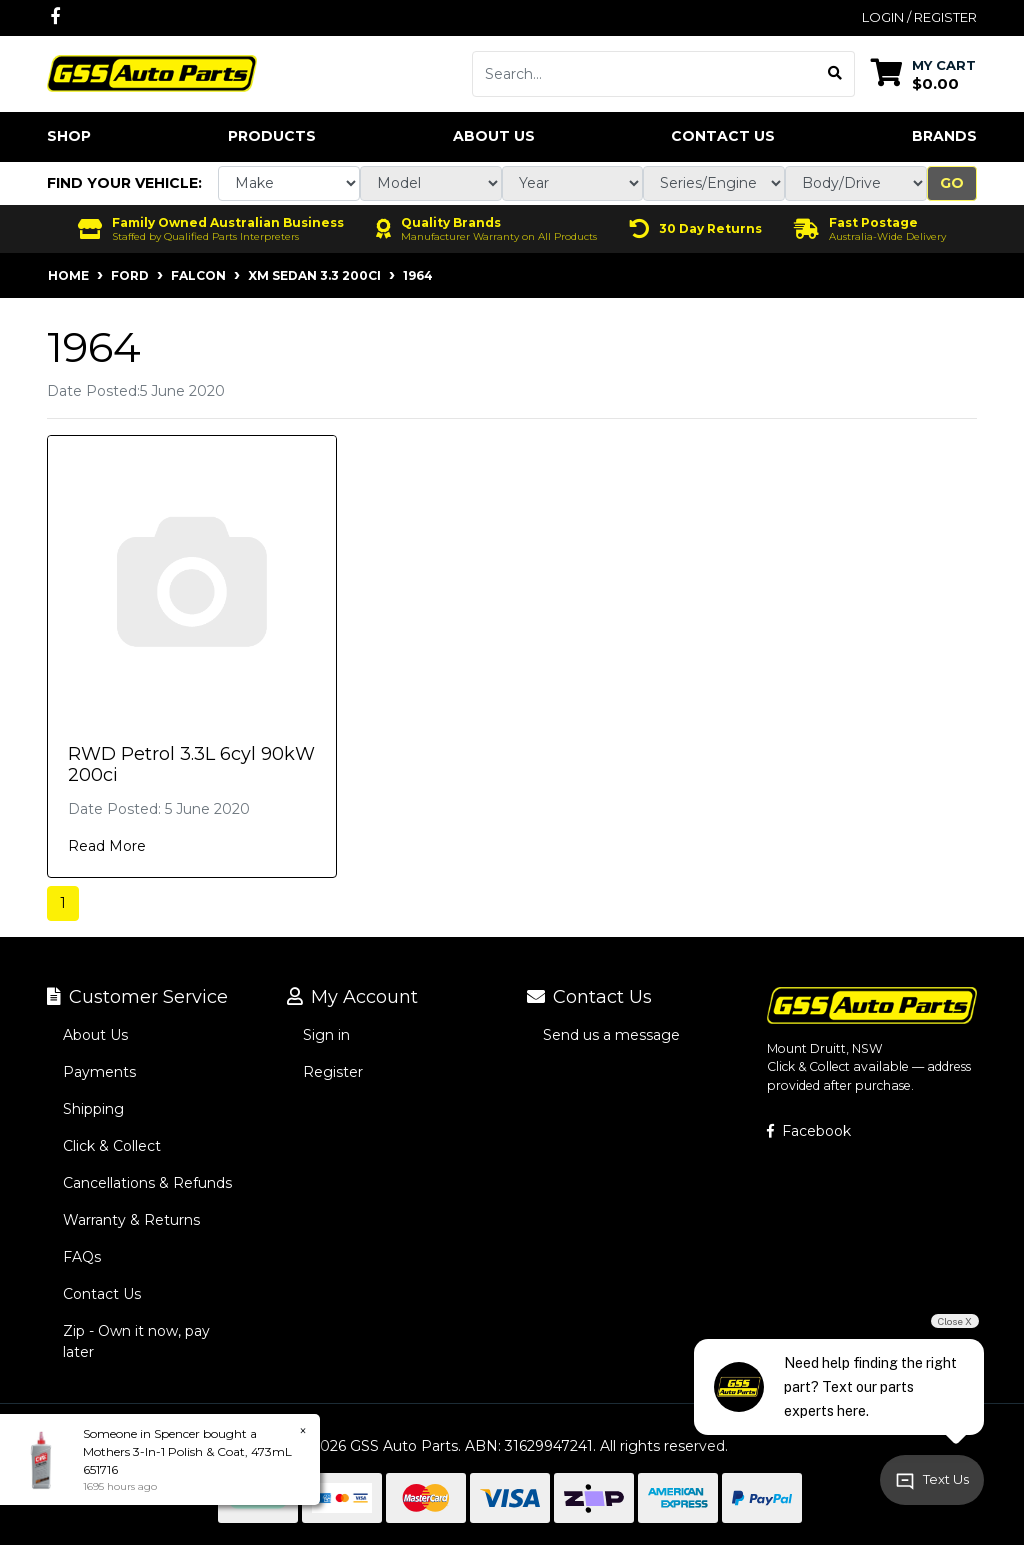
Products (272, 136)
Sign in (326, 1035)
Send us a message (611, 1035)
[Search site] (835, 74)
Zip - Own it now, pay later (136, 1341)
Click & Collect (112, 1146)
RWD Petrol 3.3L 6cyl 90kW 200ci (191, 765)
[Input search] (644, 74)
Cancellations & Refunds (147, 1183)
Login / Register (919, 17)
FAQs (82, 1257)
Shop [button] (69, 136)
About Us (494, 136)
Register (333, 1072)
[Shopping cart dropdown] (923, 73)
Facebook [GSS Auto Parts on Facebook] (809, 1131)
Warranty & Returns (131, 1220)
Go (952, 183)
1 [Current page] (63, 903)
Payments (99, 1072)
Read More (107, 846)
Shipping (93, 1109)
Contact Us (723, 136)
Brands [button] (944, 136)
